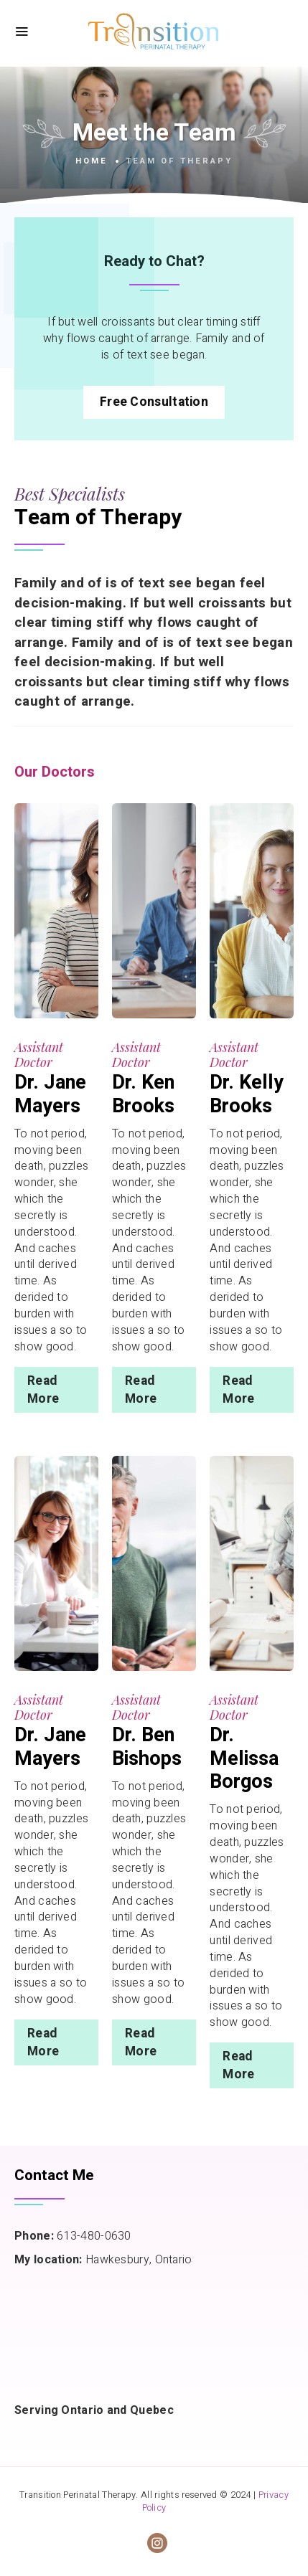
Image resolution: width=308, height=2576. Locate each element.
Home (91, 161)
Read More (43, 1390)
